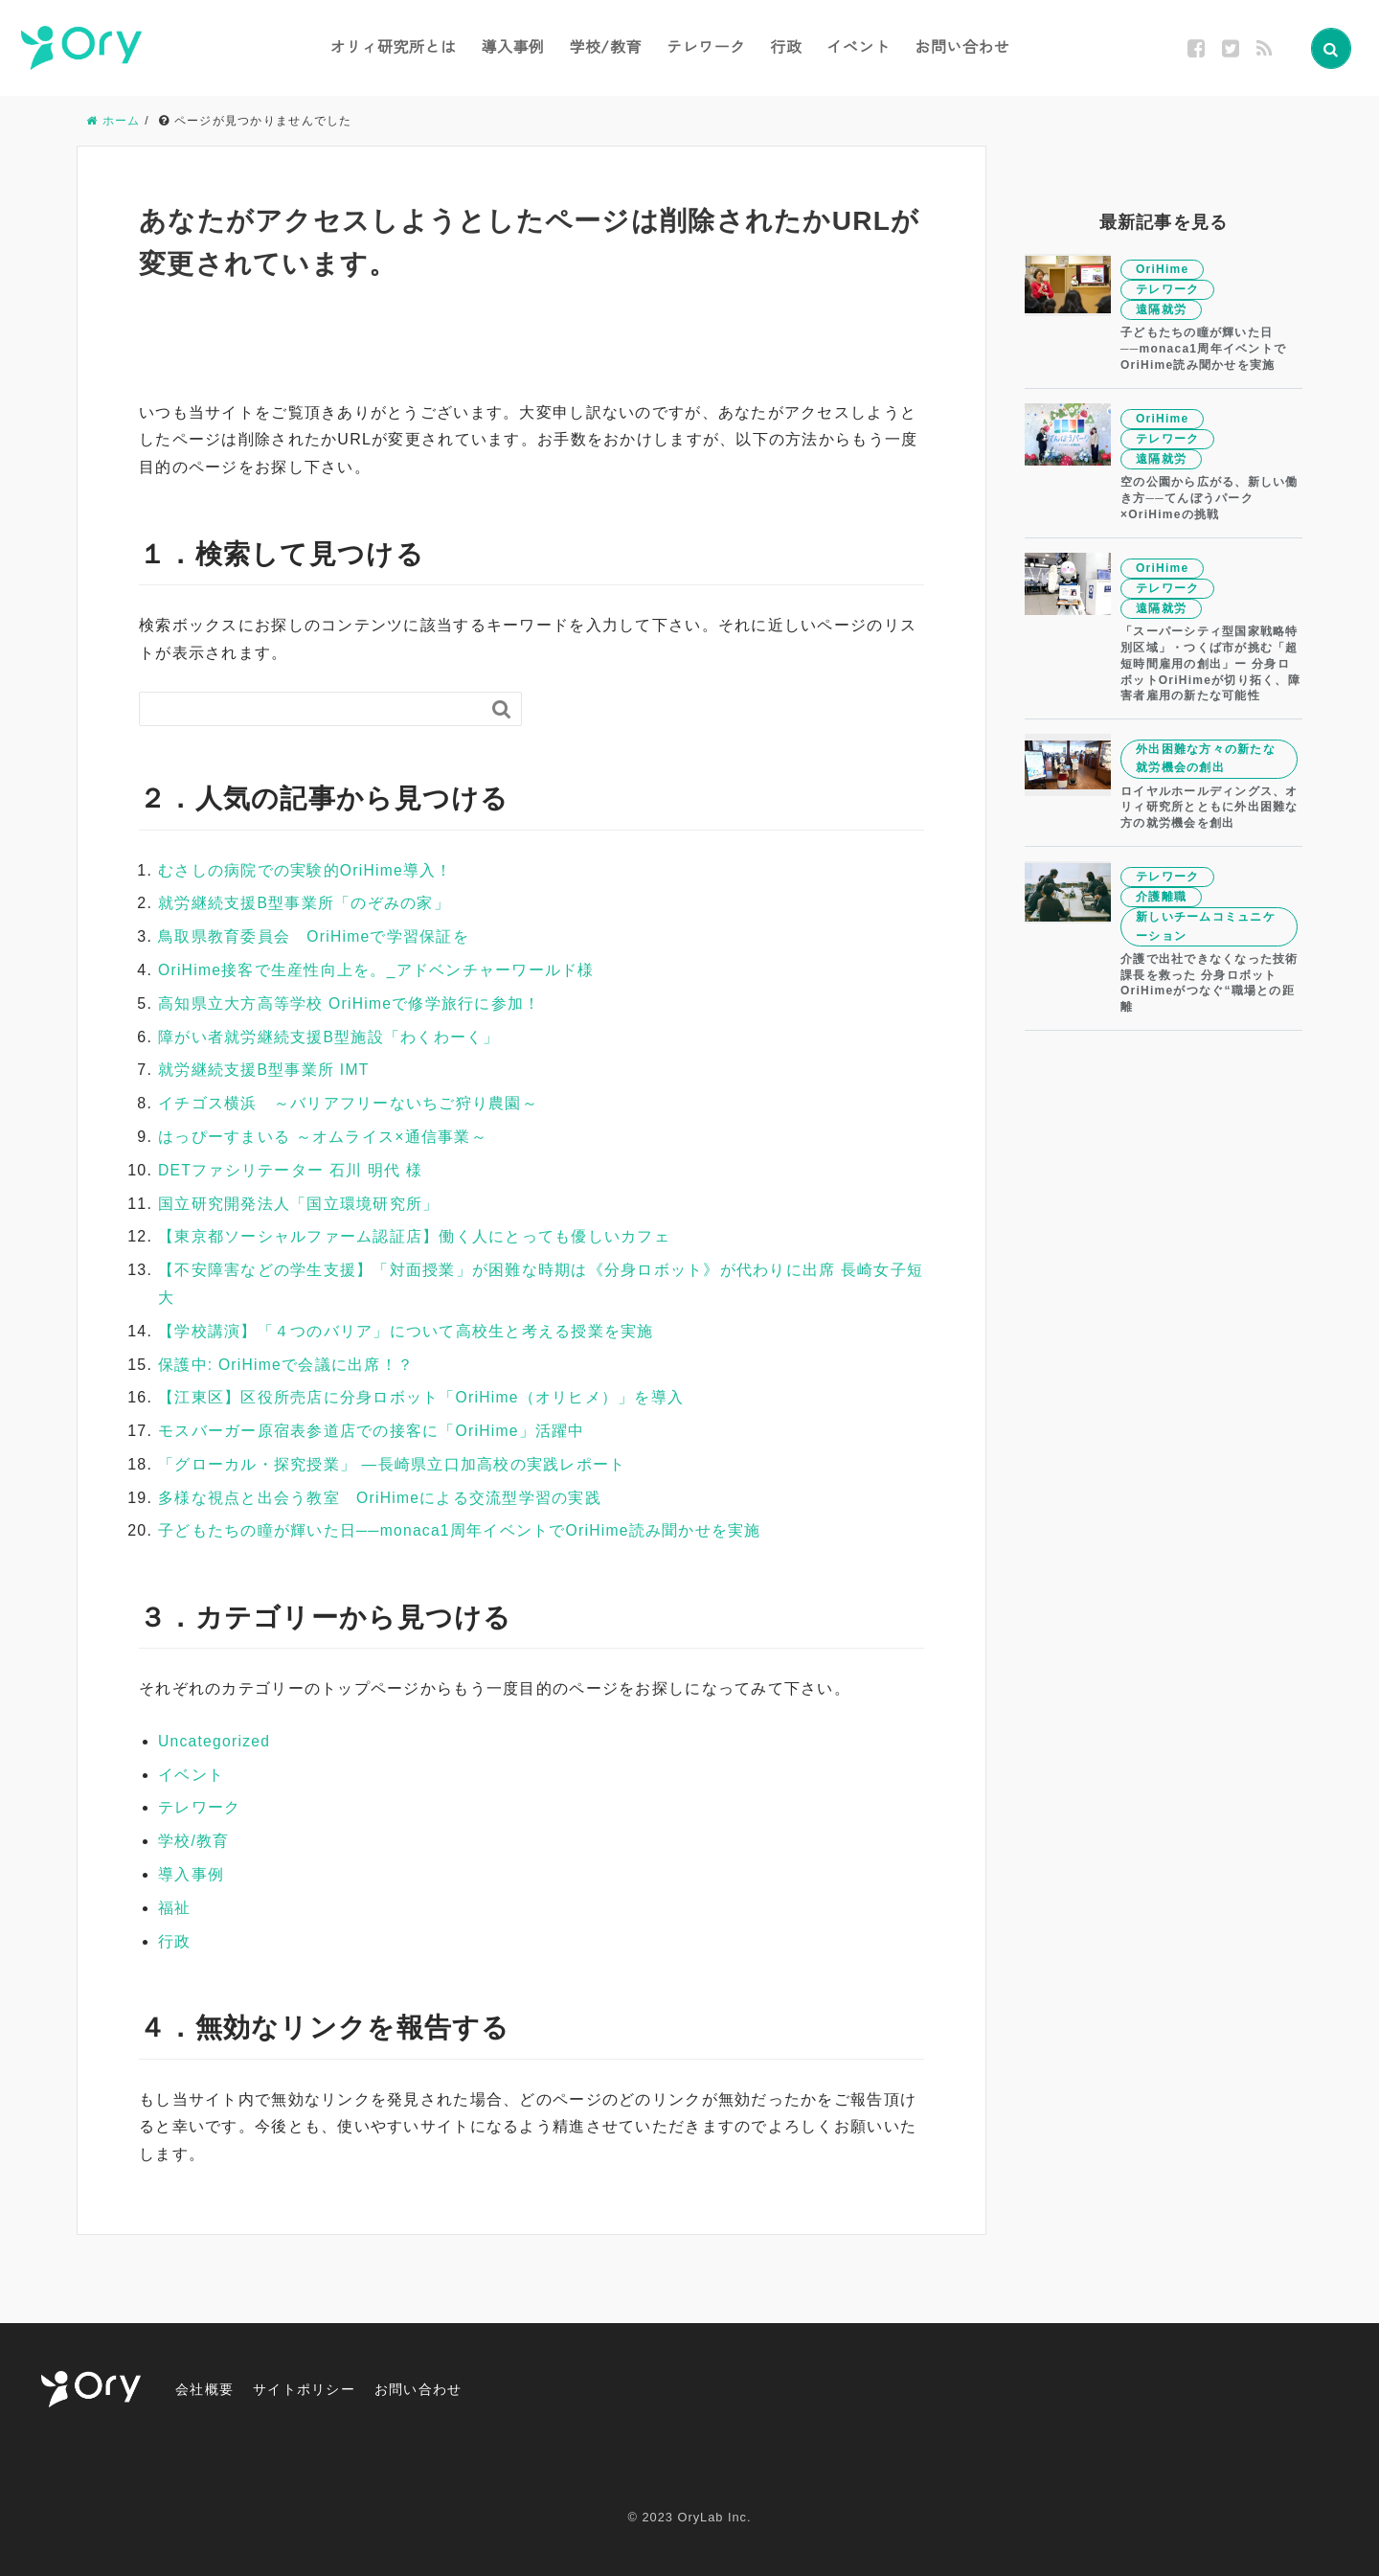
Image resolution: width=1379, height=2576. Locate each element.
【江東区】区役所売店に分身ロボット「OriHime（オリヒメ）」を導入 (422, 1397)
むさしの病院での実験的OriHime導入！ (306, 870)
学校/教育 (605, 45)
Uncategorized (215, 1741)
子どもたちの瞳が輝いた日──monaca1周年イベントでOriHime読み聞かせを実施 (461, 1530)
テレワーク (706, 45)
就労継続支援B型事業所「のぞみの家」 (304, 903)
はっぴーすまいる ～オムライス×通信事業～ (323, 1136)
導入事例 (512, 45)
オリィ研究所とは (392, 45)
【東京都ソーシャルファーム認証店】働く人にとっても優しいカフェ (414, 1236)
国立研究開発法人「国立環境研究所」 (299, 1204)
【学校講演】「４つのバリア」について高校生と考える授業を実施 (406, 1331)
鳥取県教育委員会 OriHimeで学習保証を (314, 936)
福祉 (175, 1908)
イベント (858, 45)
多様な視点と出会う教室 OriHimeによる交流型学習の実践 (380, 1498)
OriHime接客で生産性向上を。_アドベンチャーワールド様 (377, 970)
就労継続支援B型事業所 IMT (264, 1069)
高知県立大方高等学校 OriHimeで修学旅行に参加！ (350, 1003)
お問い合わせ (962, 45)
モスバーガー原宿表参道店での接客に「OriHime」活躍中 (372, 1431)
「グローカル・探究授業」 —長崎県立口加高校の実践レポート (392, 1464)
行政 (786, 45)
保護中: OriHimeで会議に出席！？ (287, 1364)
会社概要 (208, 2389)
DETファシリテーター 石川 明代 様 (291, 1170)
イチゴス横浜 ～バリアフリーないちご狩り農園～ (348, 1103)
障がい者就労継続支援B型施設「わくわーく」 (329, 1037)
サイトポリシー (318, 2389)
